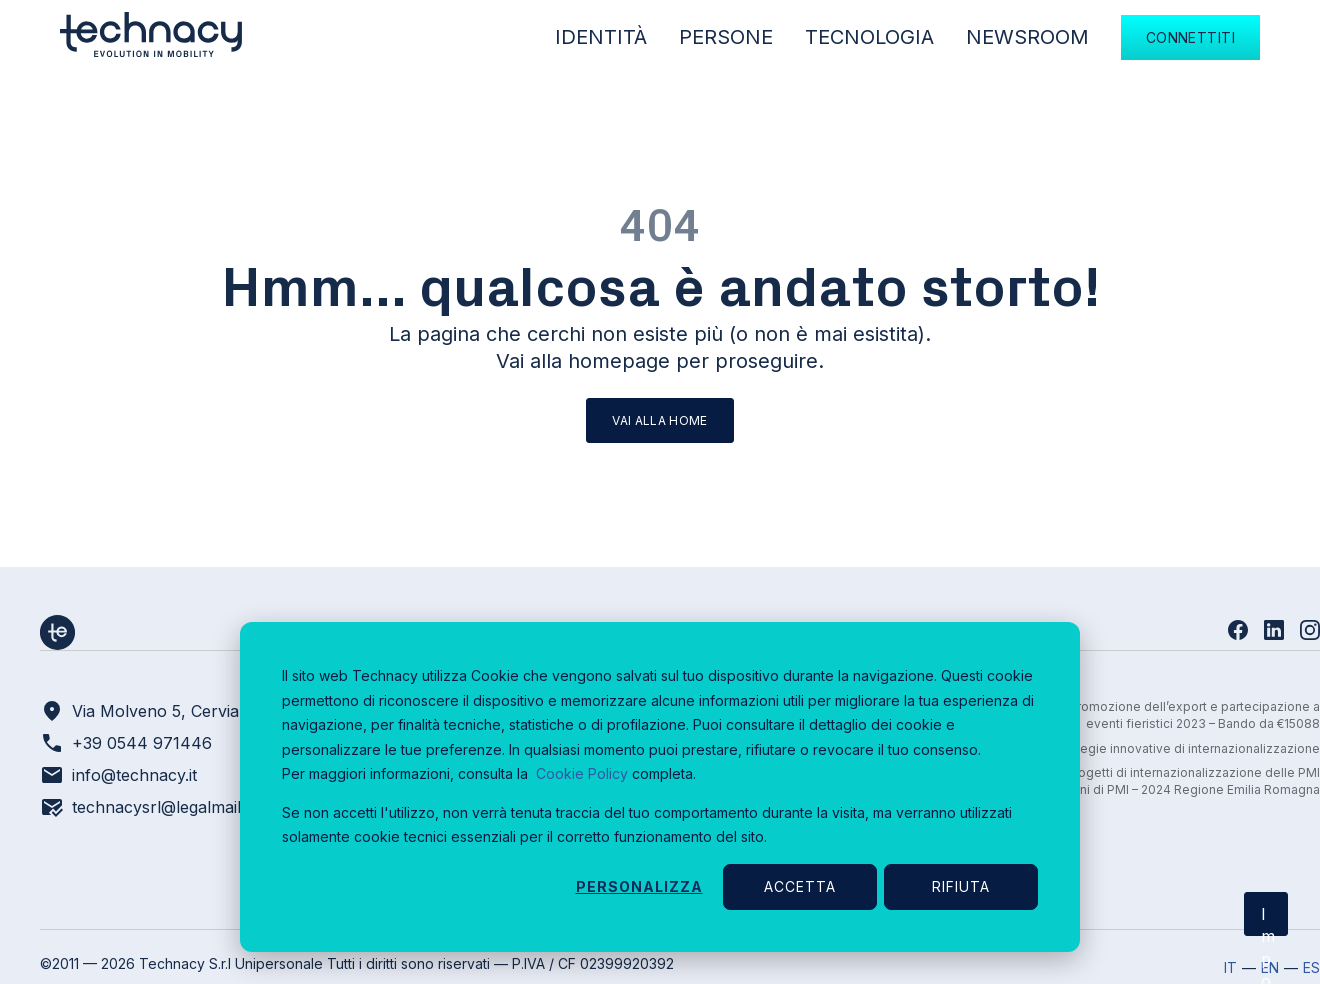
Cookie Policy (582, 773)
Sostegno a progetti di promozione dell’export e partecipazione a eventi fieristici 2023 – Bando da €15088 (1127, 715)
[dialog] (660, 787)
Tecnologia (869, 37)
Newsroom (1027, 37)
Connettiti (1190, 37)
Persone (726, 37)
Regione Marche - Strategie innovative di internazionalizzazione (1132, 748)
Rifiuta (961, 886)
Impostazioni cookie (1268, 920)
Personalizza (639, 886)
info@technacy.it (134, 775)
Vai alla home (660, 420)
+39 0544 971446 (142, 743)
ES (1311, 967)
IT (1230, 967)
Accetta (800, 886)
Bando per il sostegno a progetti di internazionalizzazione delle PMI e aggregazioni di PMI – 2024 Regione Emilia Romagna (1121, 781)
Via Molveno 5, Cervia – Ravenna (198, 711)
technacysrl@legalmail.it (162, 807)
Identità (601, 37)
